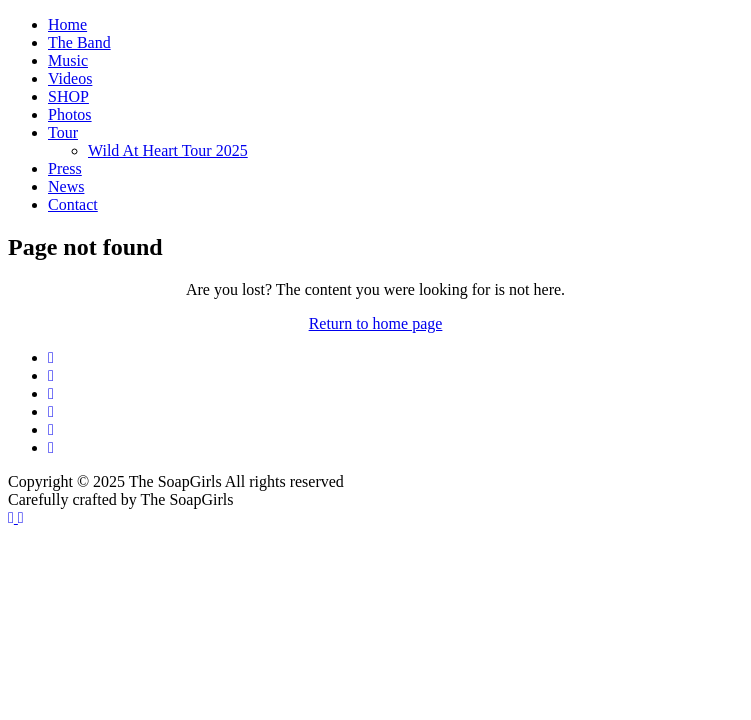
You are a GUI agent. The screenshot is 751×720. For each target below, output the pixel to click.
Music (68, 60)
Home (67, 24)
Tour (63, 132)
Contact (73, 204)
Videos (70, 78)
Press (65, 168)
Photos (70, 114)
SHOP (68, 96)
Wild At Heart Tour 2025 (168, 150)
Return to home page (376, 323)
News (66, 186)
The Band (79, 42)
